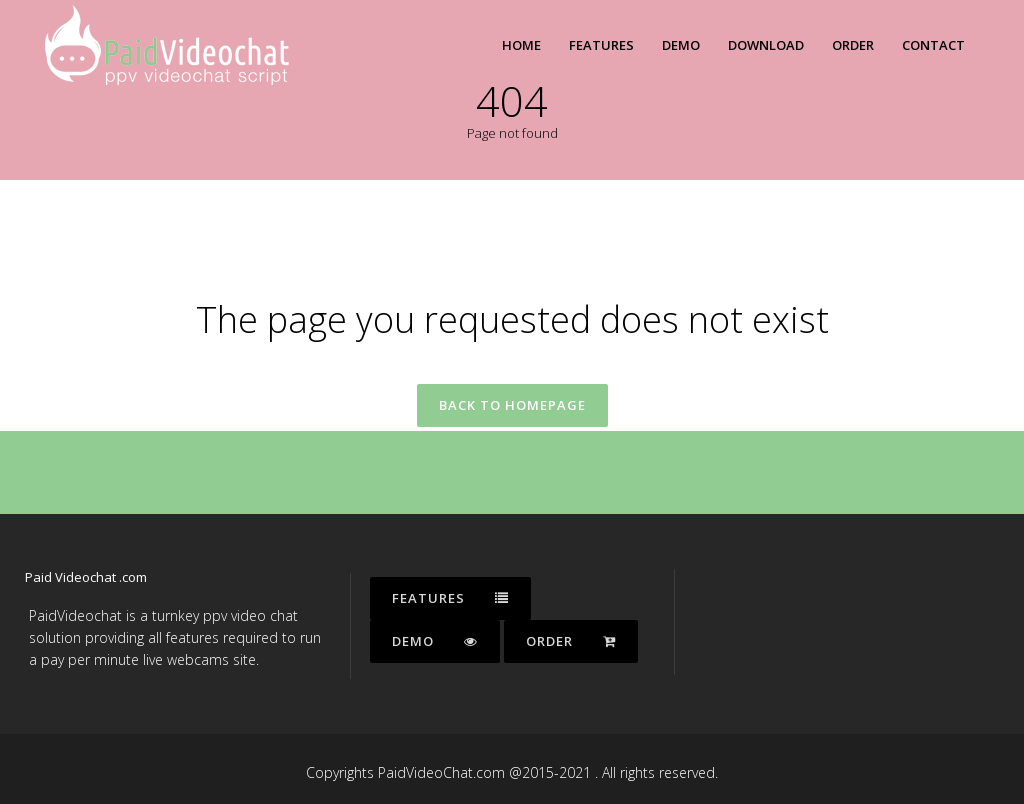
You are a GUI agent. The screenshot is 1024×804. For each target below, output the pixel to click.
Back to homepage (512, 405)
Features (450, 598)
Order (571, 641)
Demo (435, 641)
